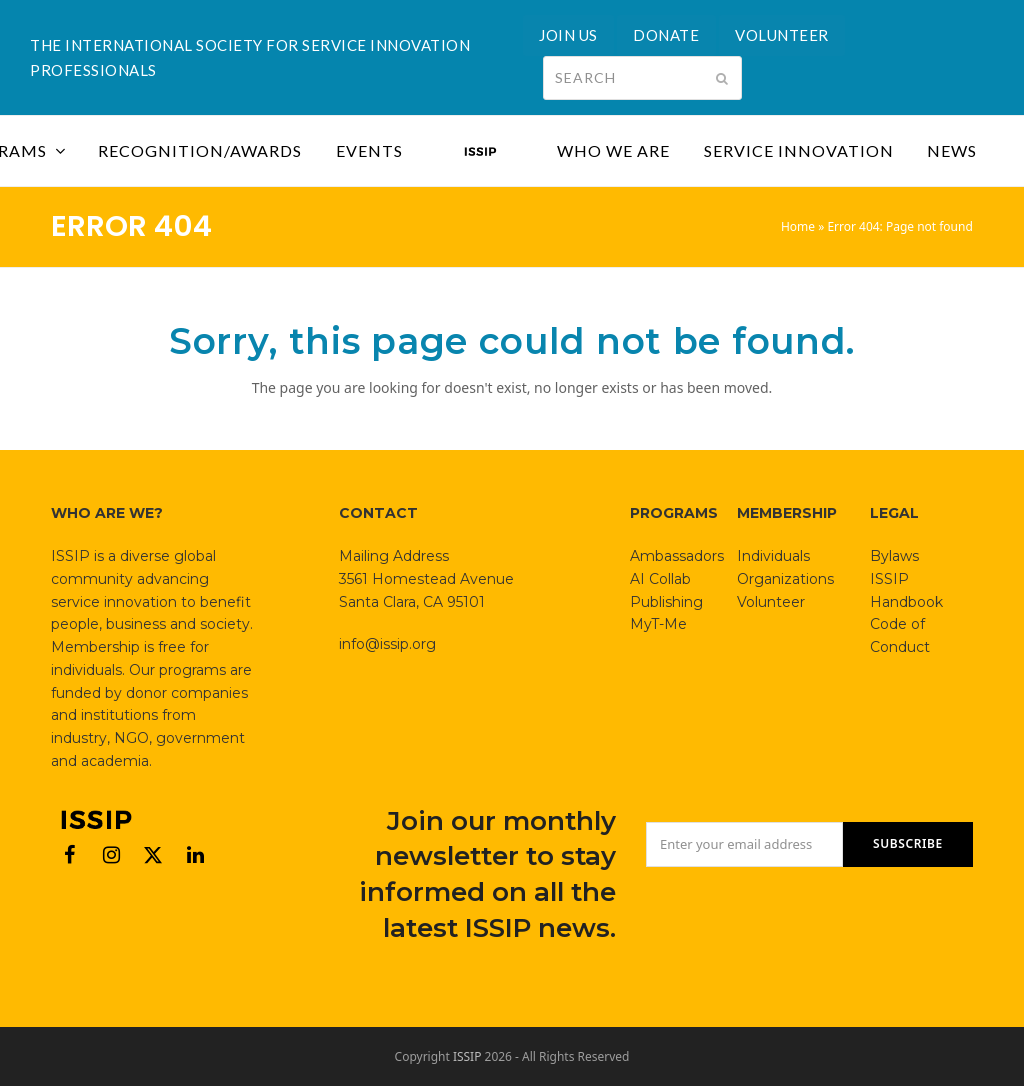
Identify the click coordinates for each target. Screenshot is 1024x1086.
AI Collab (660, 579)
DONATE (666, 35)
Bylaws (894, 556)
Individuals (773, 556)
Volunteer (771, 602)
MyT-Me (658, 624)
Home (798, 226)
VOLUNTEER (782, 35)
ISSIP (467, 1056)
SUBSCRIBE (908, 843)
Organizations (785, 579)
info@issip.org (387, 644)
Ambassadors (677, 556)
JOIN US (568, 35)
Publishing (666, 602)
